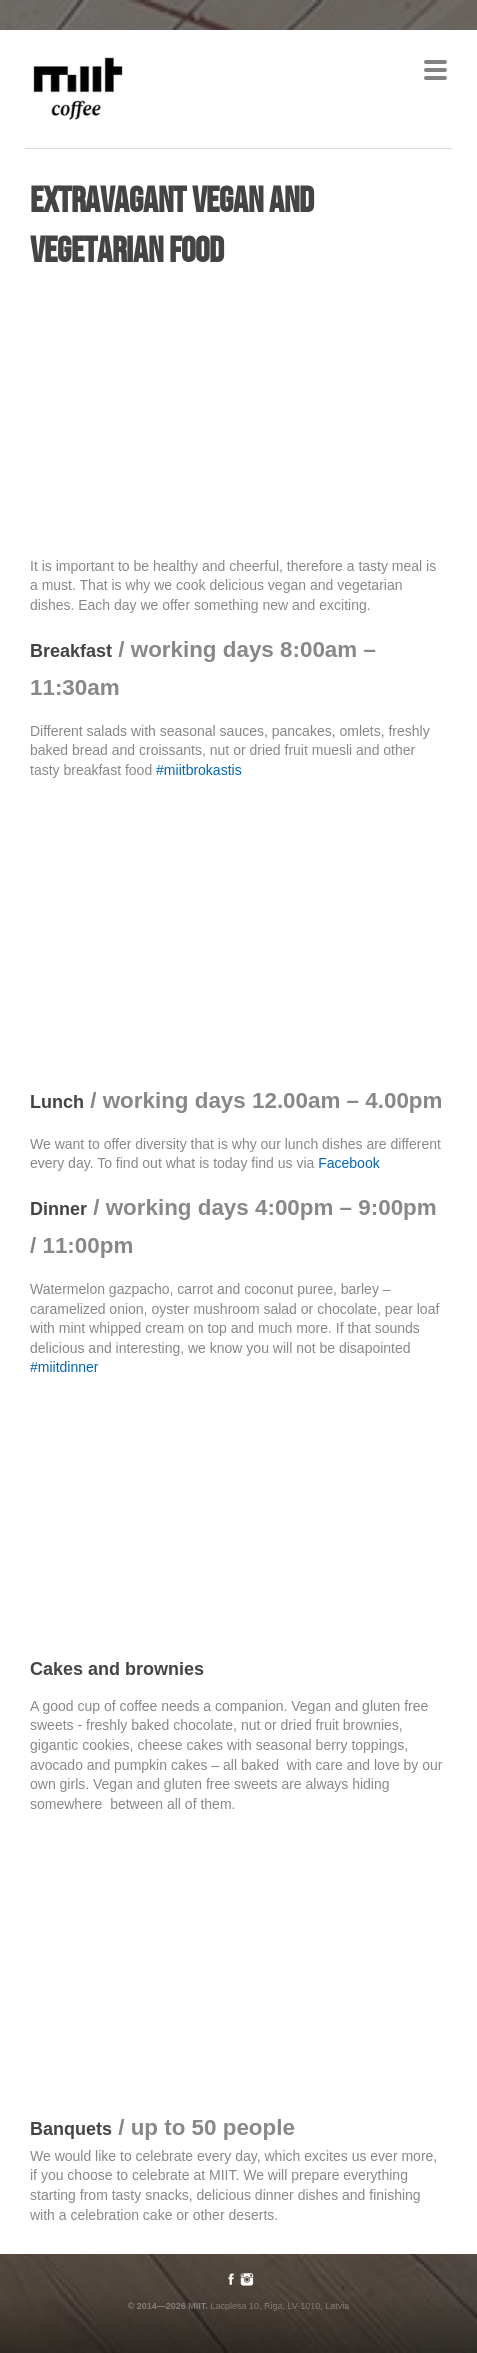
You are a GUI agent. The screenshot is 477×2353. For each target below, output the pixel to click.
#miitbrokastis (199, 770)
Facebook (348, 1163)
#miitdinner (64, 1367)
